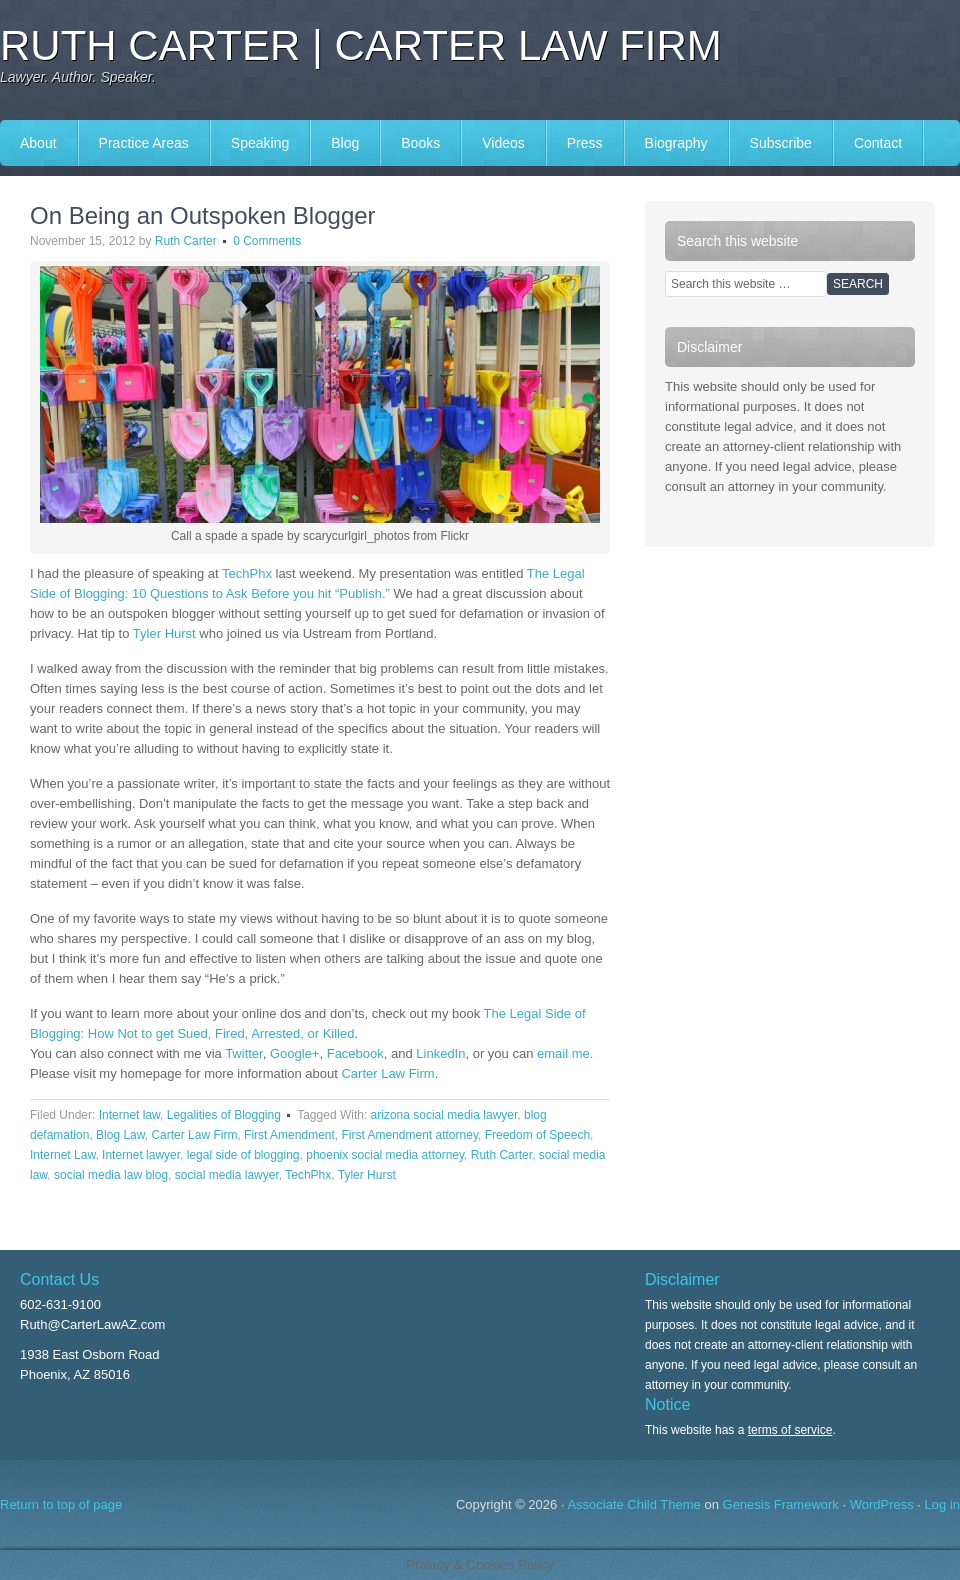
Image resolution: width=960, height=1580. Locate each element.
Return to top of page (61, 1504)
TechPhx (247, 573)
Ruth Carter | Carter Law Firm (361, 45)
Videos (503, 143)
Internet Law (62, 1155)
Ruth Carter (186, 241)
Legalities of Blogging (224, 1115)
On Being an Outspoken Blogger (203, 215)
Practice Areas (144, 143)
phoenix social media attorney (385, 1155)
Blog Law (120, 1135)
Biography (676, 143)
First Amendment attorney (409, 1135)
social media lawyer (227, 1175)
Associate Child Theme (633, 1504)
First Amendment (289, 1135)
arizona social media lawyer (444, 1115)
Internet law (129, 1115)
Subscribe (781, 143)
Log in (942, 1504)
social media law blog (111, 1175)
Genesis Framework (781, 1504)
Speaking (260, 143)
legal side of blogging (243, 1155)
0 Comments (267, 241)
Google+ (295, 1053)
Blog (345, 143)
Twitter (244, 1053)
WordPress (882, 1504)
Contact (878, 143)
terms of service (790, 1430)
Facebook (355, 1053)
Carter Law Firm (387, 1073)
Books (420, 143)
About (38, 143)
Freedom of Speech (537, 1135)
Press (585, 143)
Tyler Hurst (164, 633)
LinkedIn (440, 1053)
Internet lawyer (141, 1155)
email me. (565, 1053)
